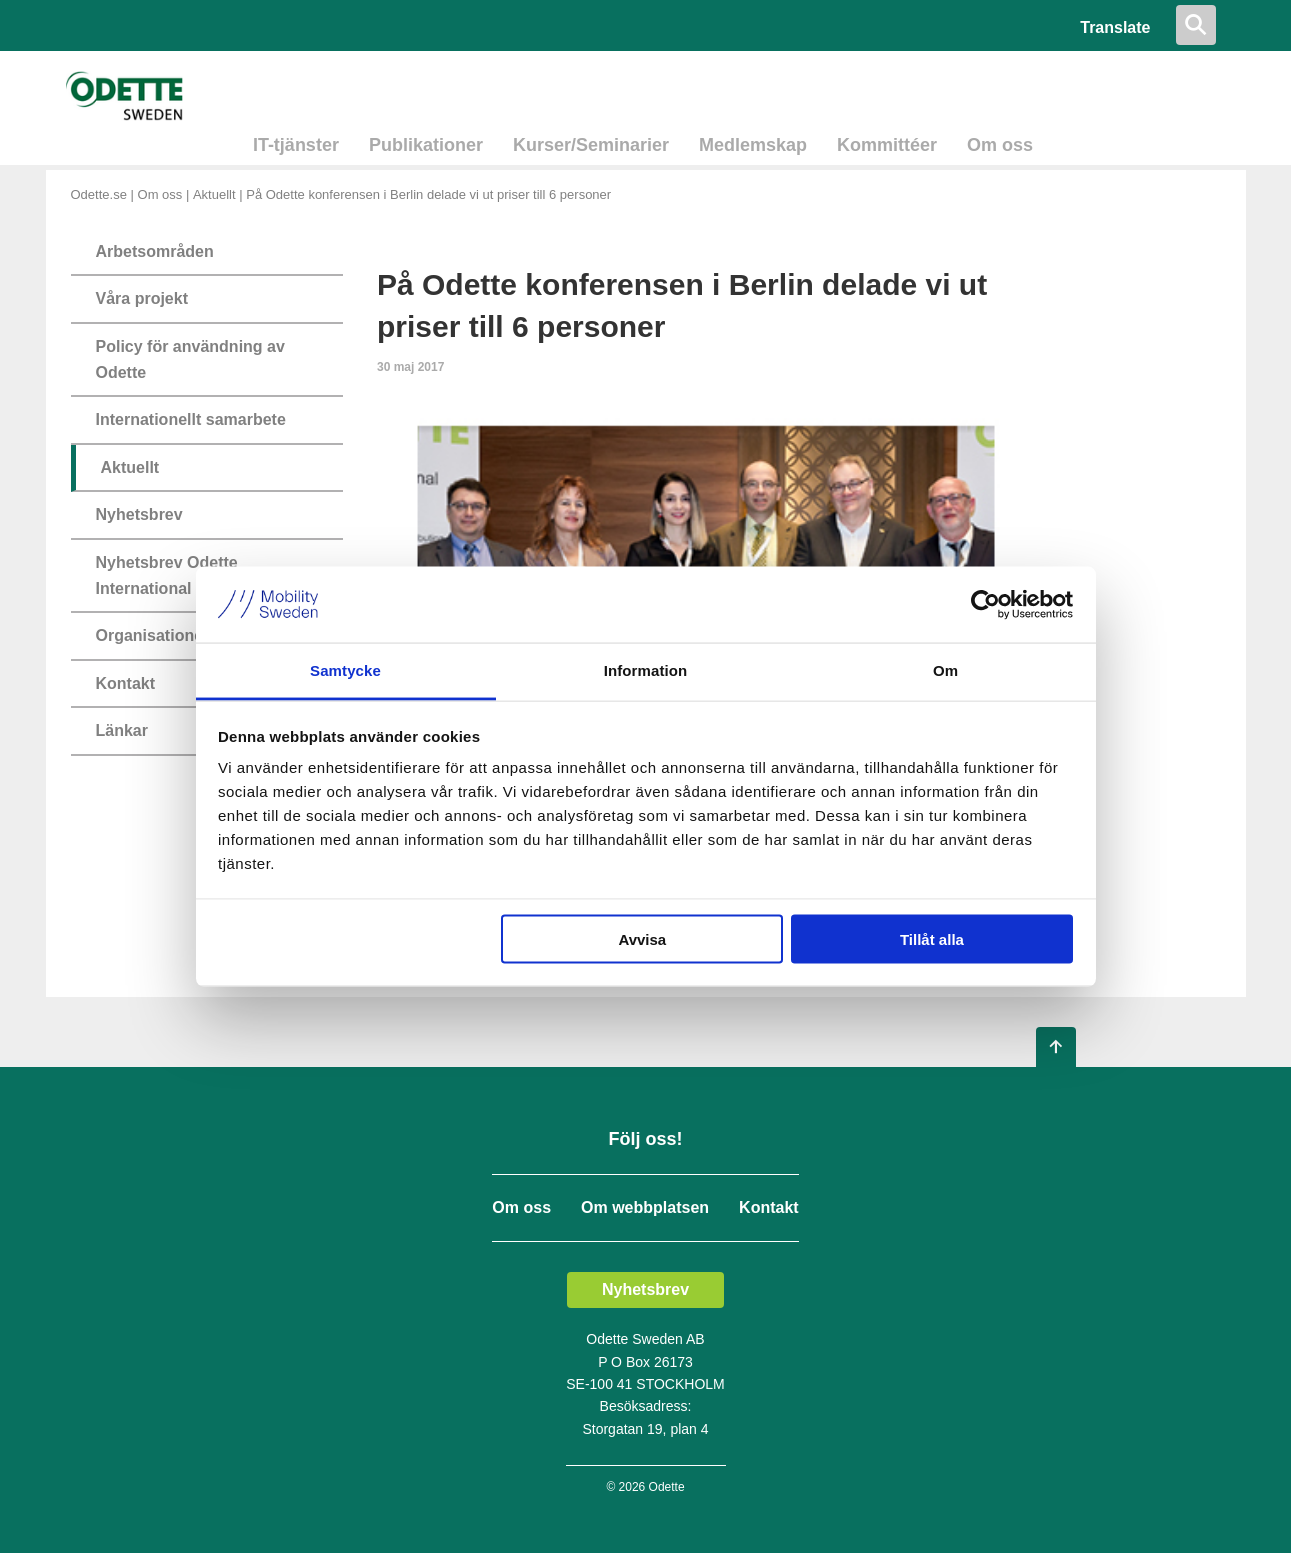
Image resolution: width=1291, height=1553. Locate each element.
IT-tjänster (296, 145)
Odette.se (99, 194)
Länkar (122, 730)
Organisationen (154, 635)
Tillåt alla (932, 938)
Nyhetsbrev (139, 514)
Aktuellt (214, 194)
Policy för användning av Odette (190, 359)
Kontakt (126, 683)
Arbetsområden (155, 251)
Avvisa (642, 938)
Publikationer (426, 145)
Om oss (1000, 145)
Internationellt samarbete (191, 419)
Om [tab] (945, 670)
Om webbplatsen (645, 1208)
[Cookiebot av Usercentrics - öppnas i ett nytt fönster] (985, 604)
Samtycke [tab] (345, 670)
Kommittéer (887, 145)
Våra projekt (142, 298)
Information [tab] (646, 670)
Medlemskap (753, 145)
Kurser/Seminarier (591, 145)
